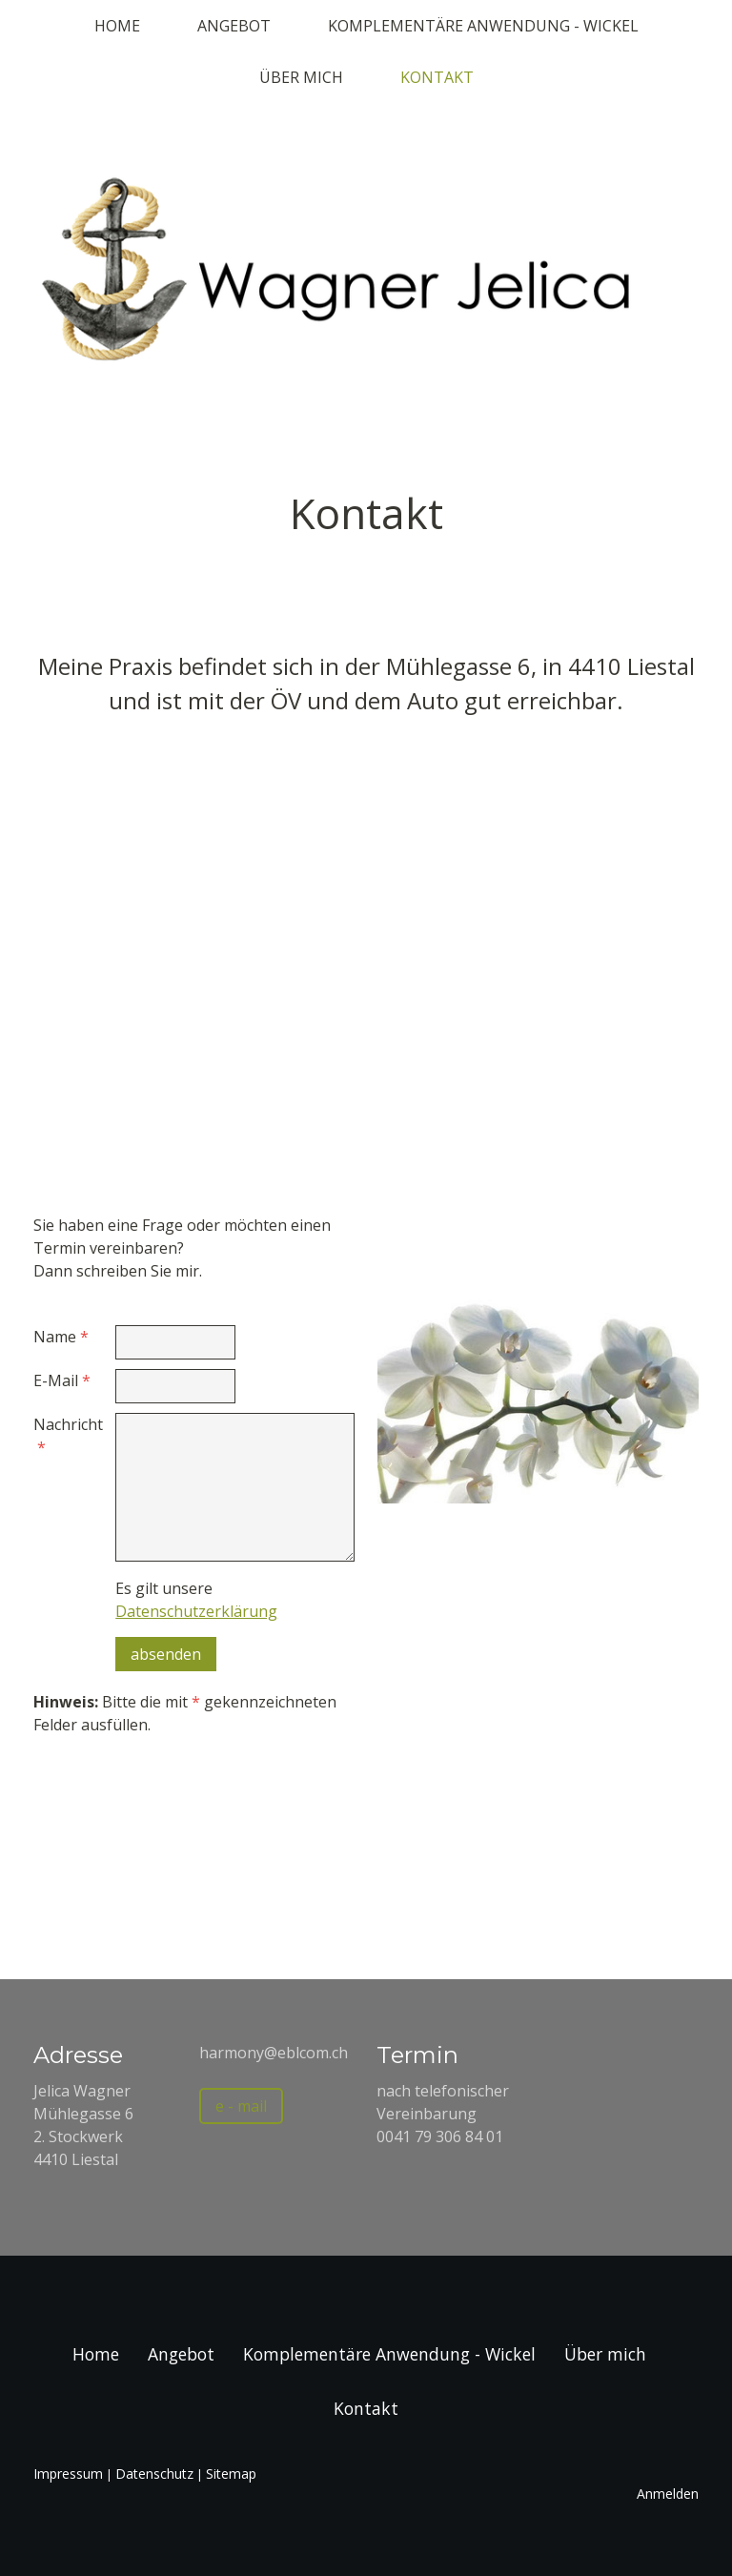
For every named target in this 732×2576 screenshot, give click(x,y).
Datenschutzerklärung (196, 1611)
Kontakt (437, 77)
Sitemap (231, 2473)
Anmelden (668, 2493)
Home (117, 25)
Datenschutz (154, 2473)
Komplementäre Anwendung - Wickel (483, 25)
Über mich (301, 77)
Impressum (68, 2473)
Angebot (234, 25)
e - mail (241, 2106)
